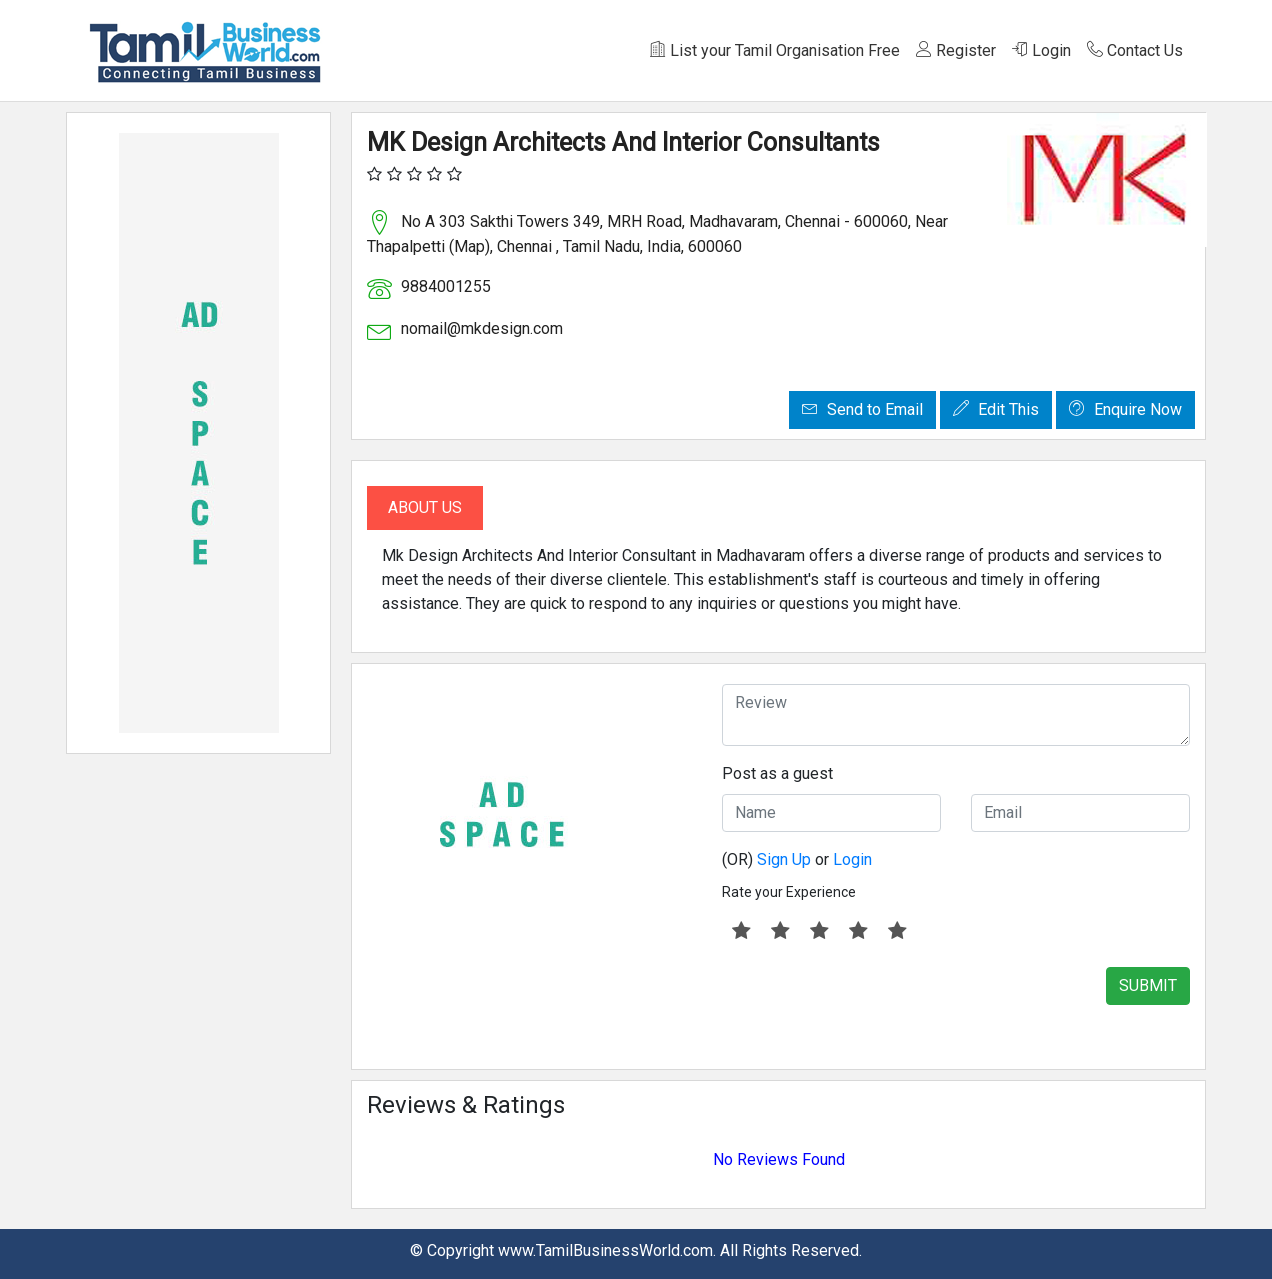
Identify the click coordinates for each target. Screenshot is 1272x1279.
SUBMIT (1148, 985)
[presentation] (874, 1006)
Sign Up (784, 859)
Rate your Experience (789, 892)
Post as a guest (777, 773)
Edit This (996, 409)
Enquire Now (1125, 409)
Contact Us (1135, 50)
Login (1041, 50)
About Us (425, 507)
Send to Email (862, 409)
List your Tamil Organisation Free (775, 50)
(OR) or (797, 859)
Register (956, 50)
